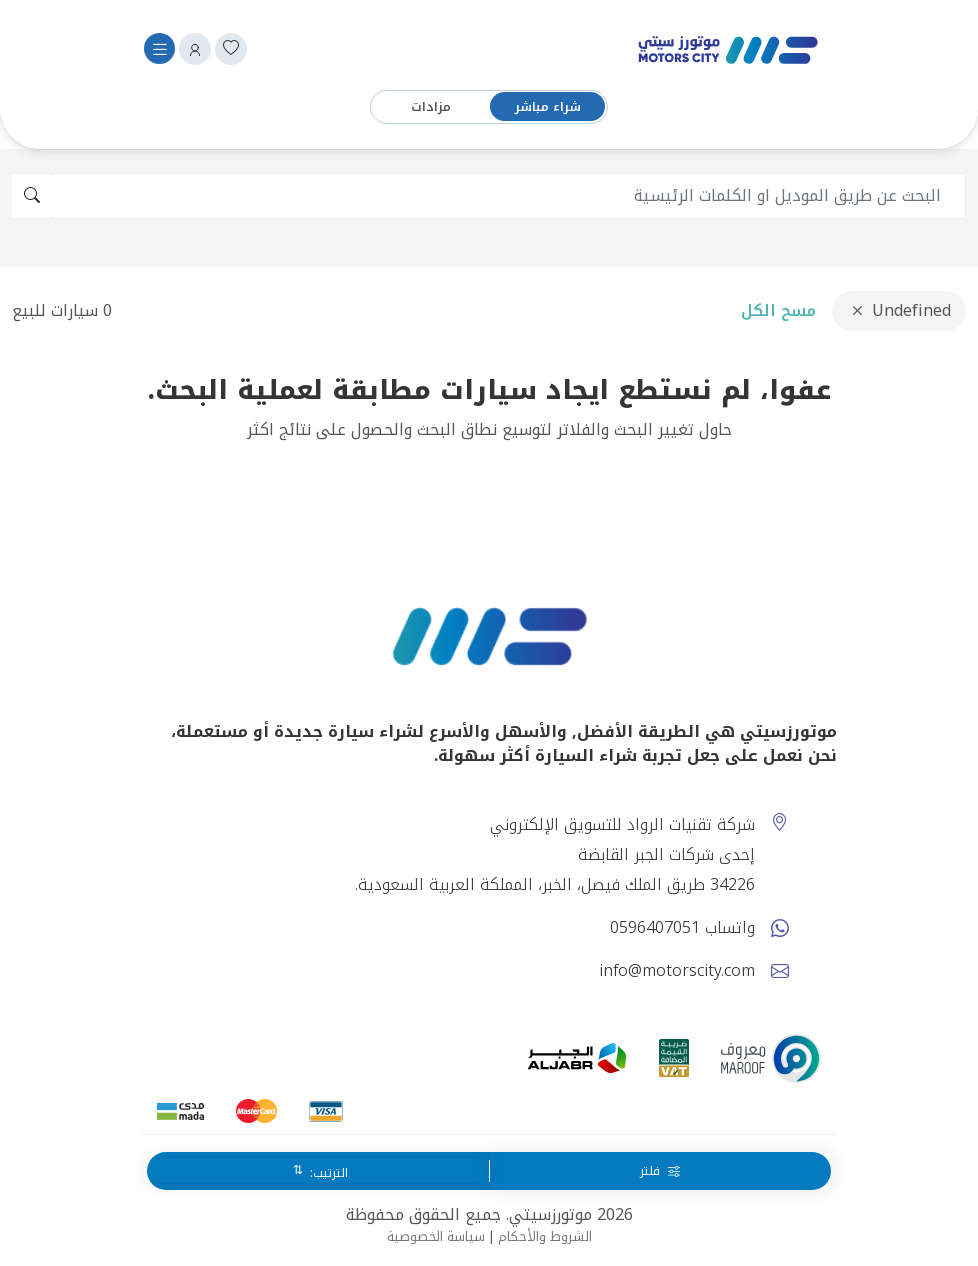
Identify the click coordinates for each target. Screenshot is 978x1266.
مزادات (431, 107)
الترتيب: (327, 1173)
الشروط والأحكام (545, 1237)
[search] (508, 196)
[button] (195, 49)
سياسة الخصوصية (436, 1237)
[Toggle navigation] (159, 48)
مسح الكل (778, 310)
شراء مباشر (548, 107)
